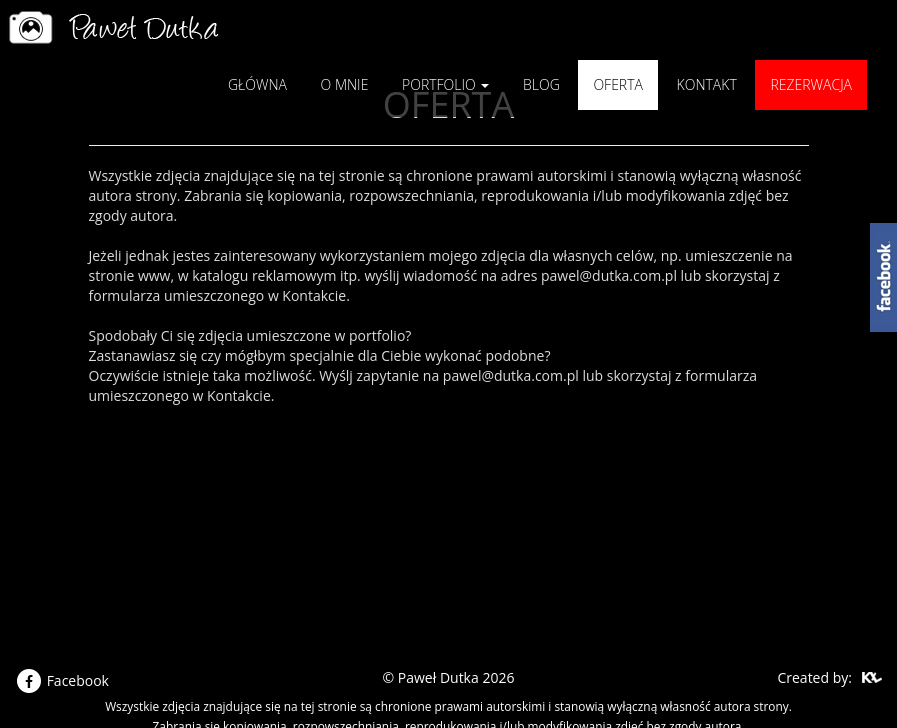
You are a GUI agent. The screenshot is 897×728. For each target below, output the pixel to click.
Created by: (814, 677)
